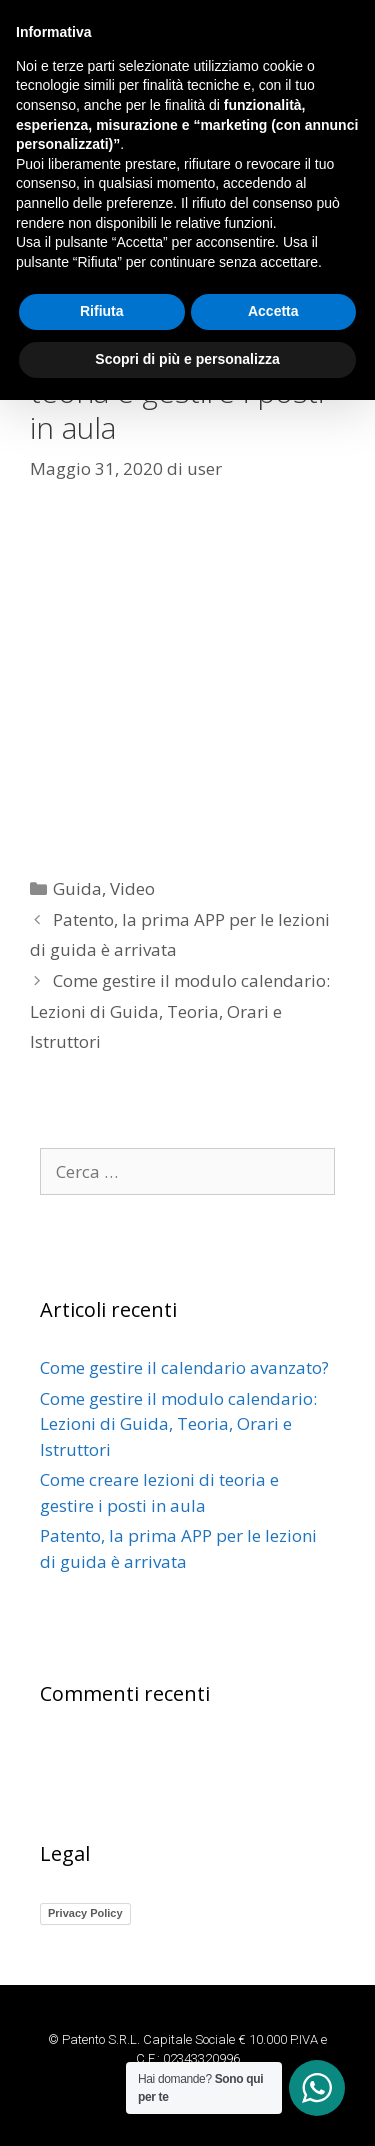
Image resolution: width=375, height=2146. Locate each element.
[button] (187, 205)
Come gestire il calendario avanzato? (184, 1367)
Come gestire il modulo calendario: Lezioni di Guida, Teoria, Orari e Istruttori (180, 1011)
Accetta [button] (273, 2058)
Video (132, 888)
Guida (77, 888)
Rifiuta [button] (102, 2058)
